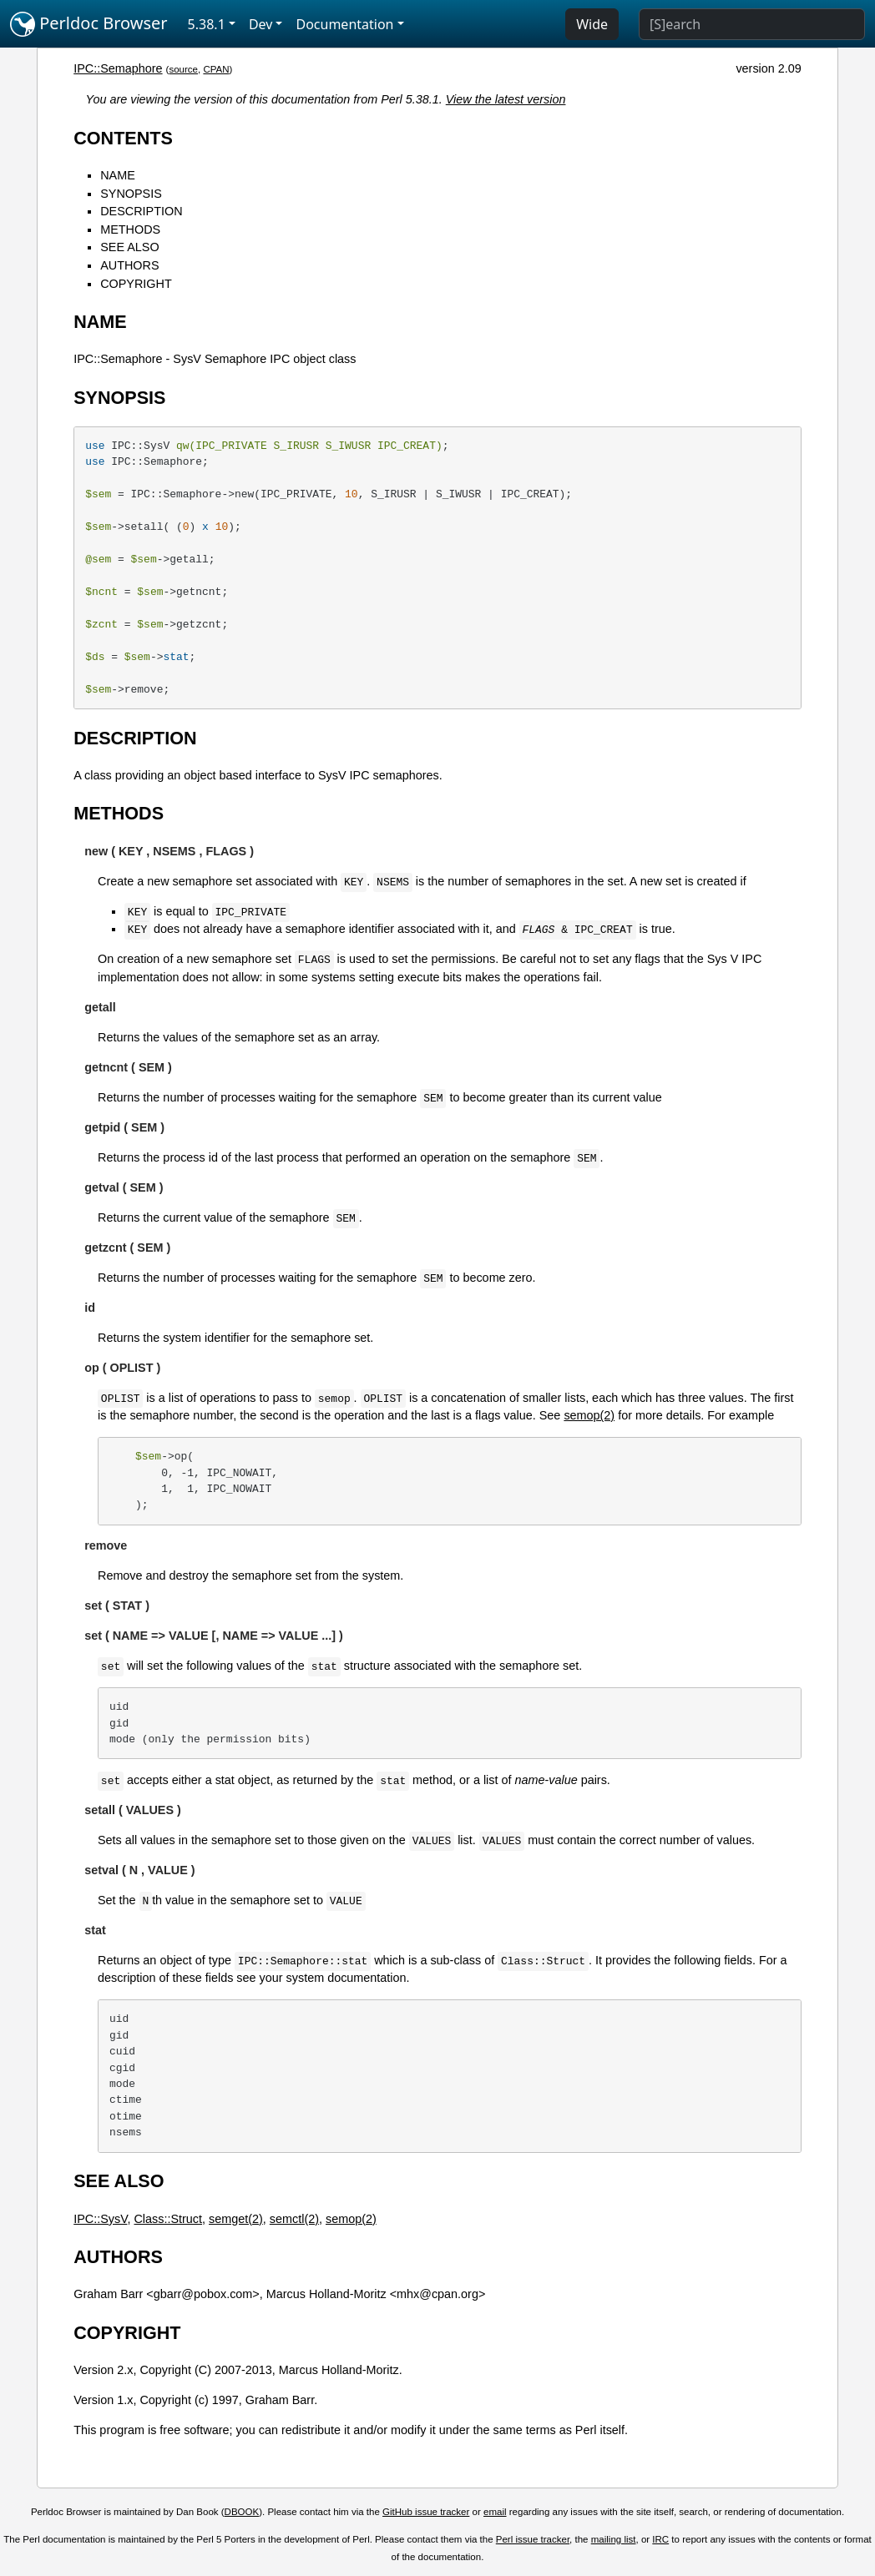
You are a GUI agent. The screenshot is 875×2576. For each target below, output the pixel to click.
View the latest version (506, 99)
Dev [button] (261, 24)
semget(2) (236, 2219)
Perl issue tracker (532, 2539)
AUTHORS (129, 265)
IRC (660, 2539)
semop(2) (589, 1415)
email (495, 2512)
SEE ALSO (129, 247)
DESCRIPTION (141, 211)
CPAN (216, 69)
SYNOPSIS (131, 193)
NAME (117, 175)
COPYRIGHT (136, 283)
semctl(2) (294, 2219)
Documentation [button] (344, 24)
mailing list (613, 2539)
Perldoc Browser (89, 24)
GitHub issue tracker (425, 2512)
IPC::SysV (100, 2219)
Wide (592, 24)
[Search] (752, 24)
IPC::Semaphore (117, 68)
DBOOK (242, 2512)
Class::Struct (168, 2219)
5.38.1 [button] (206, 24)
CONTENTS (123, 138)
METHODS (130, 229)
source (183, 69)
